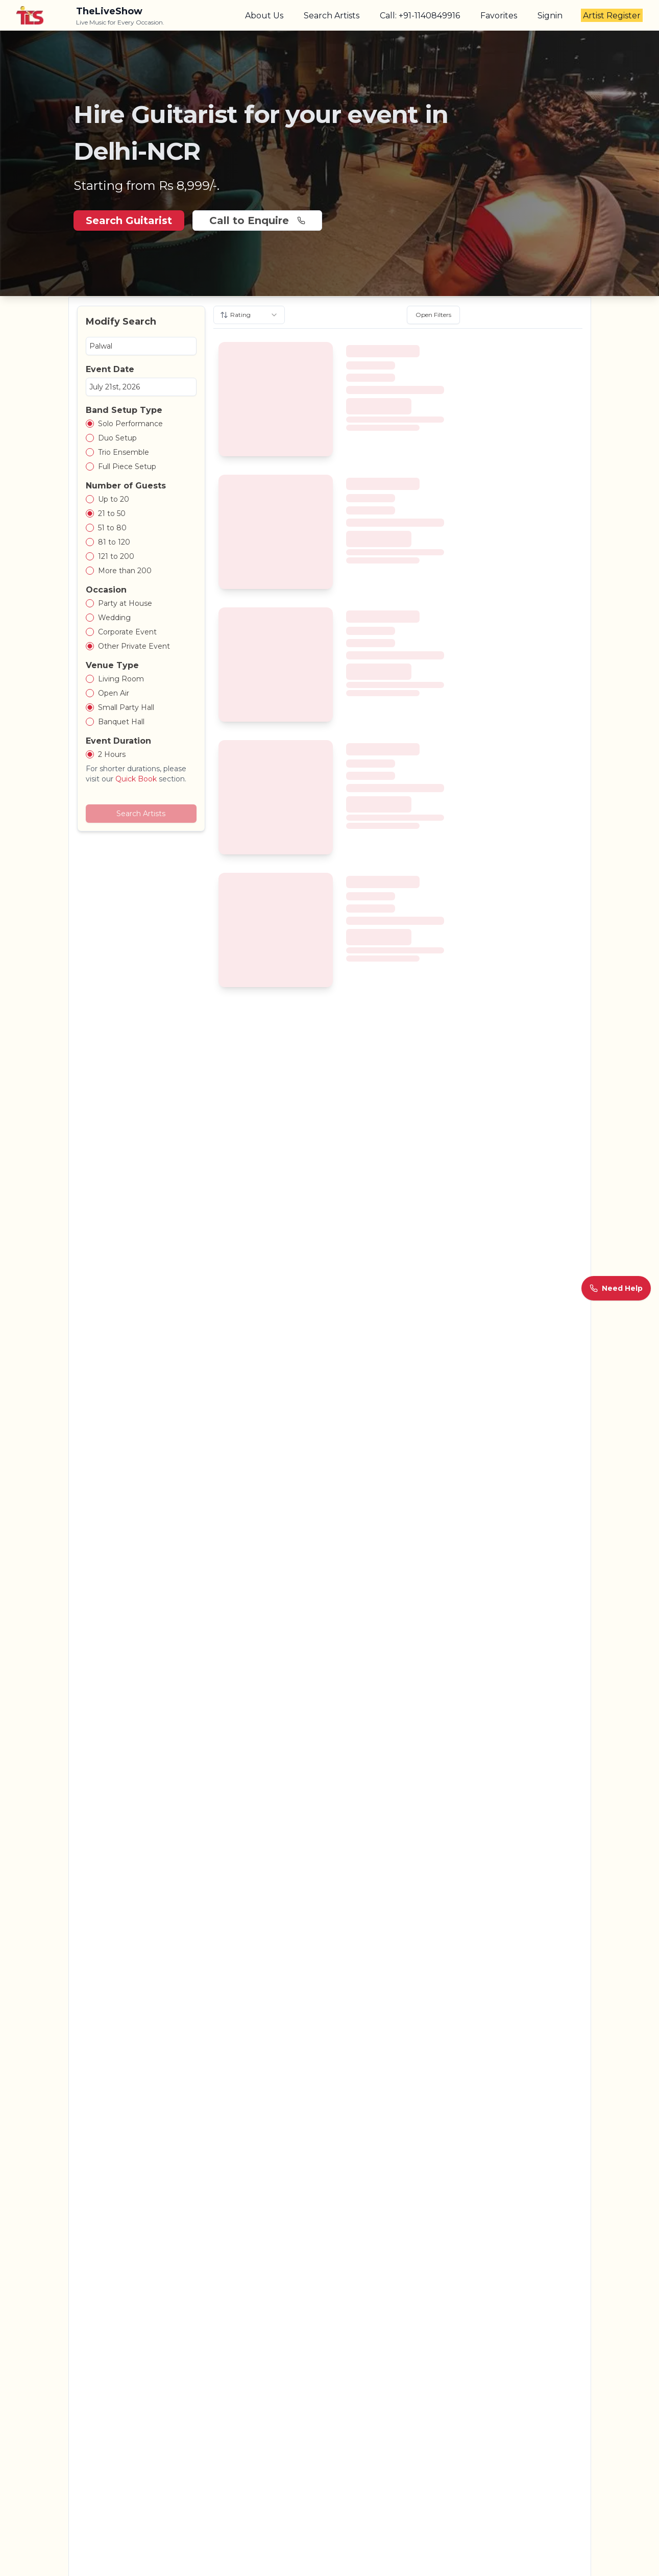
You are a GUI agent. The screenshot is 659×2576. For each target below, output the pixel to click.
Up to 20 (113, 499)
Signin (550, 15)
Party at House (125, 603)
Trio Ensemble (123, 452)
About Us (264, 15)
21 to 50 (112, 513)
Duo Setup (117, 438)
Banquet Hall (121, 721)
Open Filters (433, 314)
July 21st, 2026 (114, 386)
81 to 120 (114, 542)
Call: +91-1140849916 (420, 15)
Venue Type (112, 665)
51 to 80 (112, 527)
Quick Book (136, 778)
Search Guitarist (129, 220)
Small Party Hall (126, 707)
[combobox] (249, 315)
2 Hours (112, 754)
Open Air (113, 693)
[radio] (90, 424)
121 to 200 (116, 556)
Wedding (114, 617)
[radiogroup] (141, 445)
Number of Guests (126, 485)
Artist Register (612, 15)
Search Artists (331, 15)
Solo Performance (130, 423)
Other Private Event (134, 646)
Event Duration (118, 741)
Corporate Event (127, 631)
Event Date (110, 369)
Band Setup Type (124, 410)
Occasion (106, 590)
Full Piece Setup (127, 466)
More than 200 (125, 570)
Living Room (121, 678)
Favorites (498, 15)
